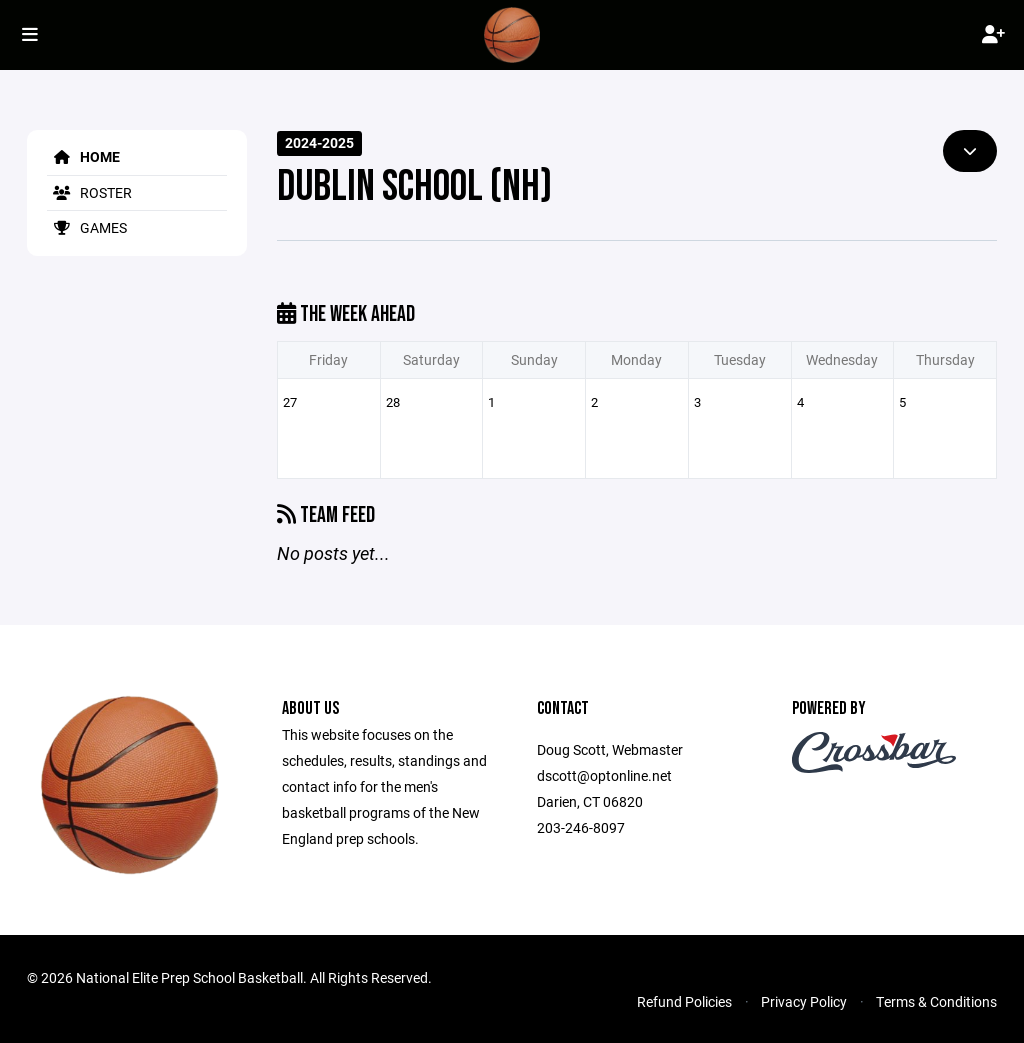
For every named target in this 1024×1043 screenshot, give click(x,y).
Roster (89, 192)
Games (87, 227)
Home (83, 156)
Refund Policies (684, 1001)
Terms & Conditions (936, 1001)
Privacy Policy (804, 1001)
